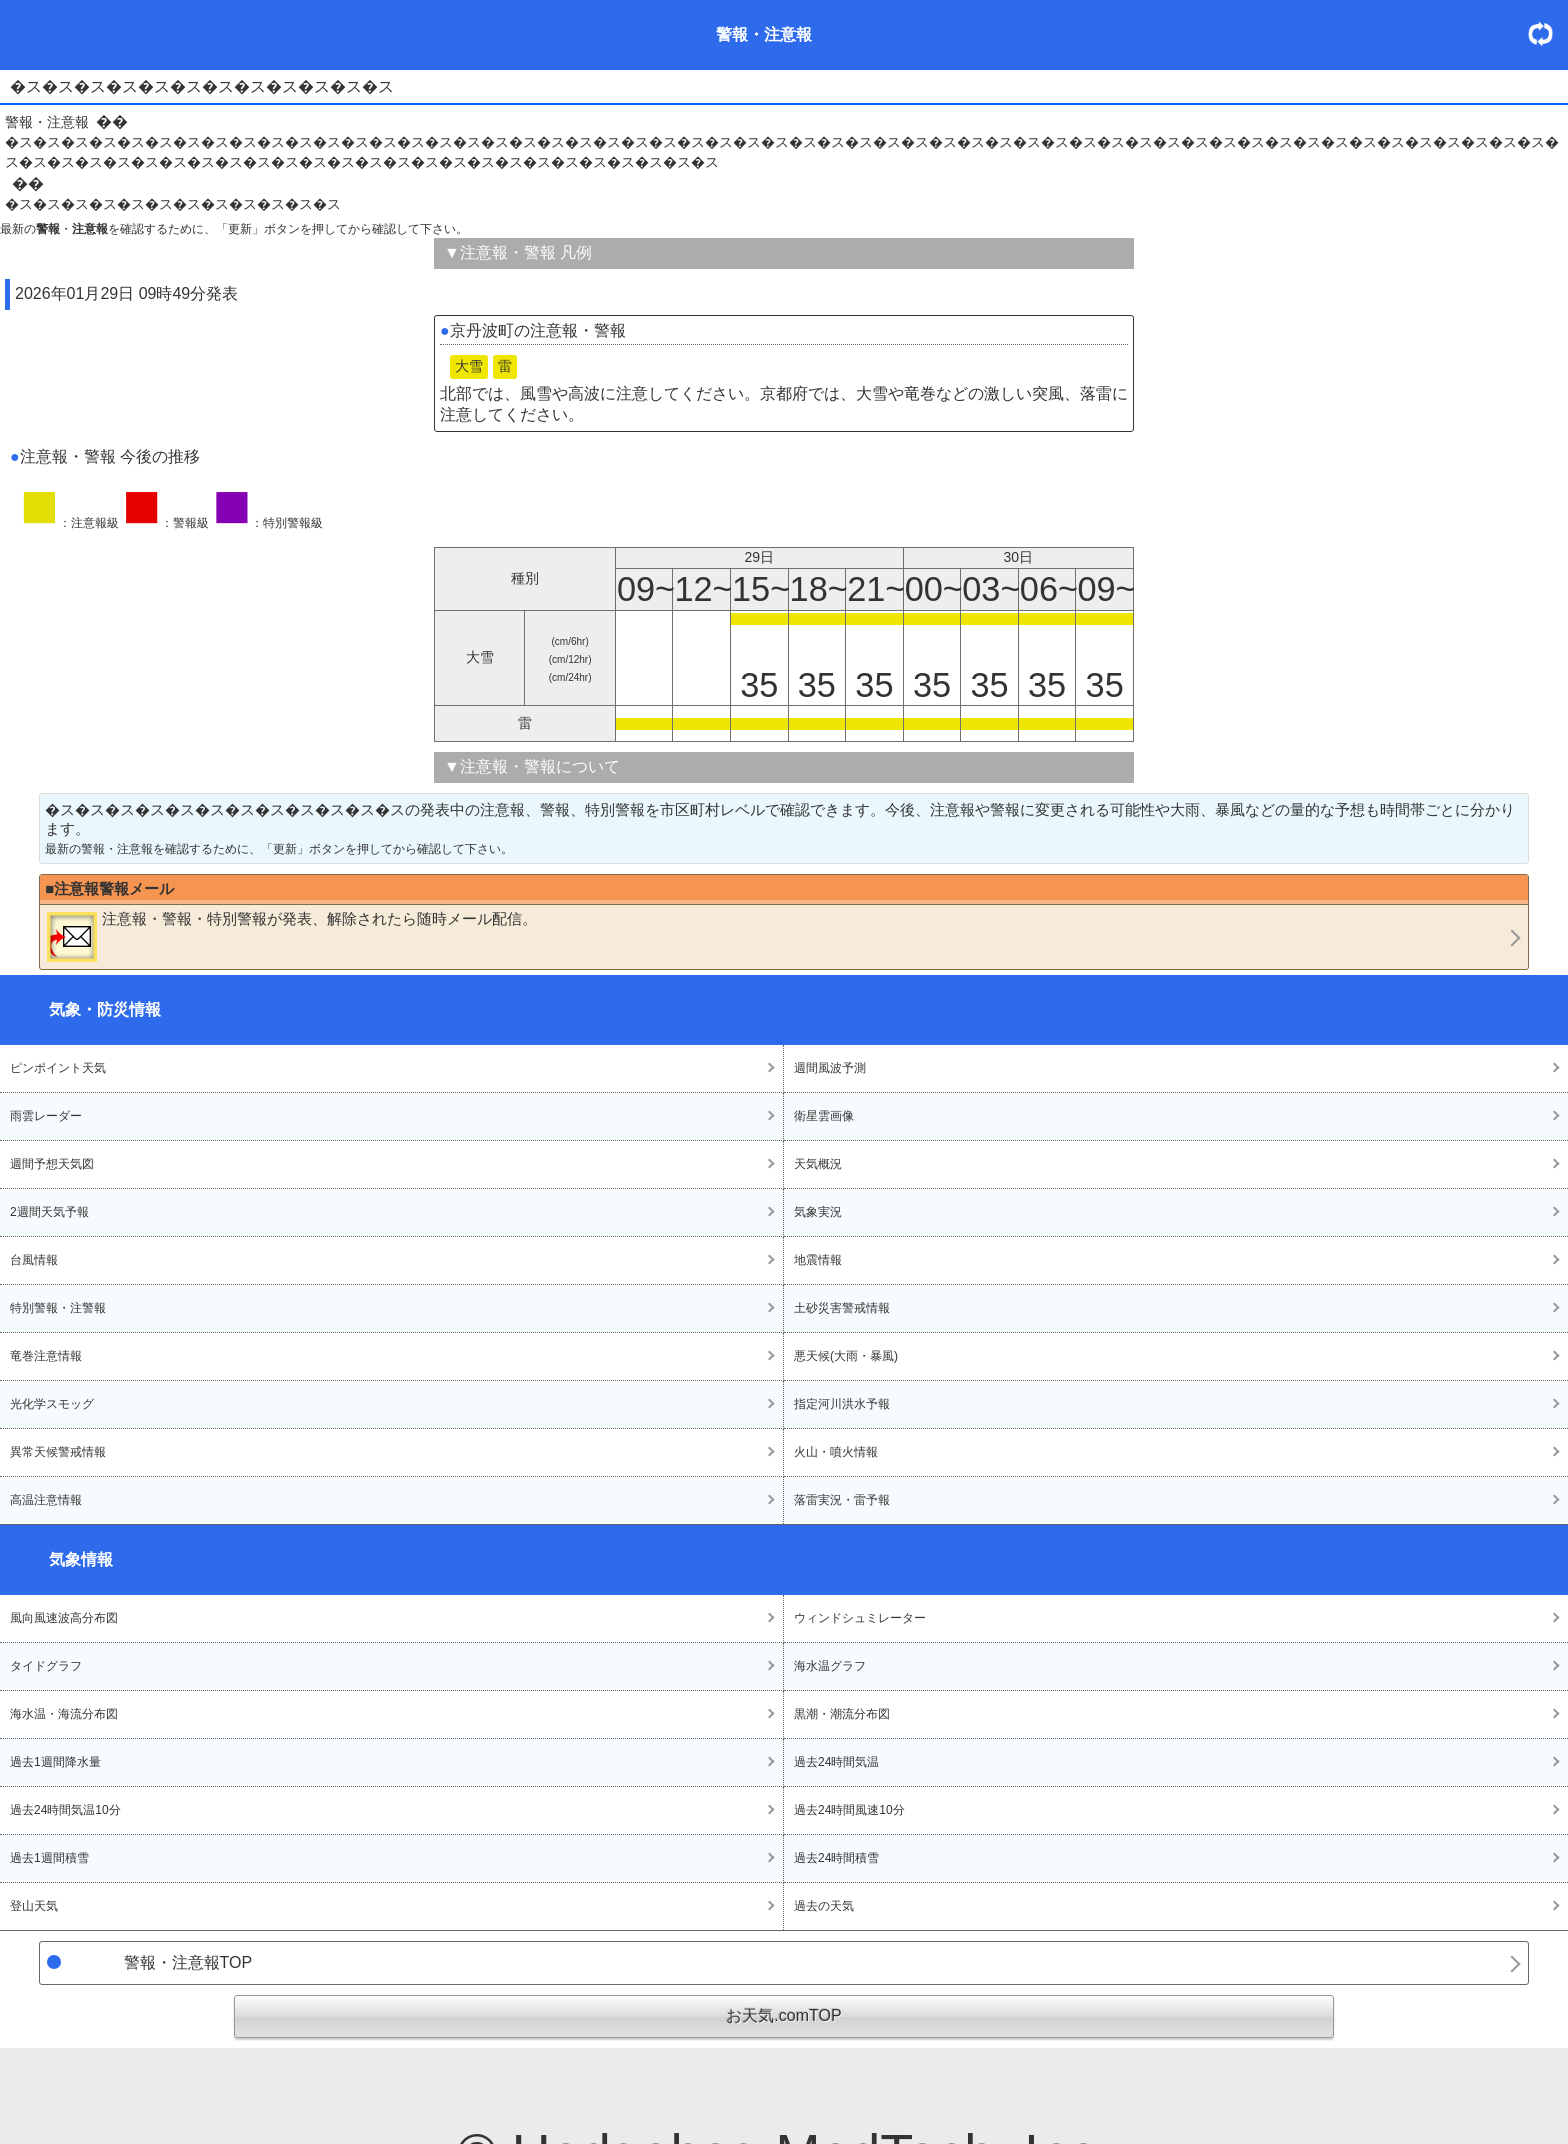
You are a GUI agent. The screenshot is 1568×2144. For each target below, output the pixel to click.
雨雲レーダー (46, 1116)
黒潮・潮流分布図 (842, 1714)
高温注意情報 (46, 1500)
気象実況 (818, 1212)
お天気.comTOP (783, 2015)
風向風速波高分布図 (64, 1618)
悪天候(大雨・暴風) (846, 1356)
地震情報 (818, 1260)
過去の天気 (824, 1906)
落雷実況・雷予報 (842, 1500)
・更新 (1548, 33)
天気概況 (818, 1164)
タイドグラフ (46, 1666)
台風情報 (34, 1260)
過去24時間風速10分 (849, 1810)
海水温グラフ (830, 1666)
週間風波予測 (830, 1068)
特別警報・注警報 (58, 1308)
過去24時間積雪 (836, 1858)
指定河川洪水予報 (842, 1404)
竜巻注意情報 (46, 1356)
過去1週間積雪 (49, 1858)
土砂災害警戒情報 (842, 1308)
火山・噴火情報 (836, 1452)
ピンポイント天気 (58, 1068)
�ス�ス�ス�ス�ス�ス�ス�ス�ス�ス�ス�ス (173, 204)
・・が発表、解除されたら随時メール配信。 (292, 936)
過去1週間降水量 (55, 1762)
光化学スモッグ (52, 1404)
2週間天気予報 (49, 1212)
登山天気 (34, 1906)
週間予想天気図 (52, 1164)
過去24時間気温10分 (65, 1810)
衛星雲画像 (824, 1116)
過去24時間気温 (836, 1762)
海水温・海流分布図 (64, 1714)
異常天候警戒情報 (58, 1452)
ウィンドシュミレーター (860, 1618)
